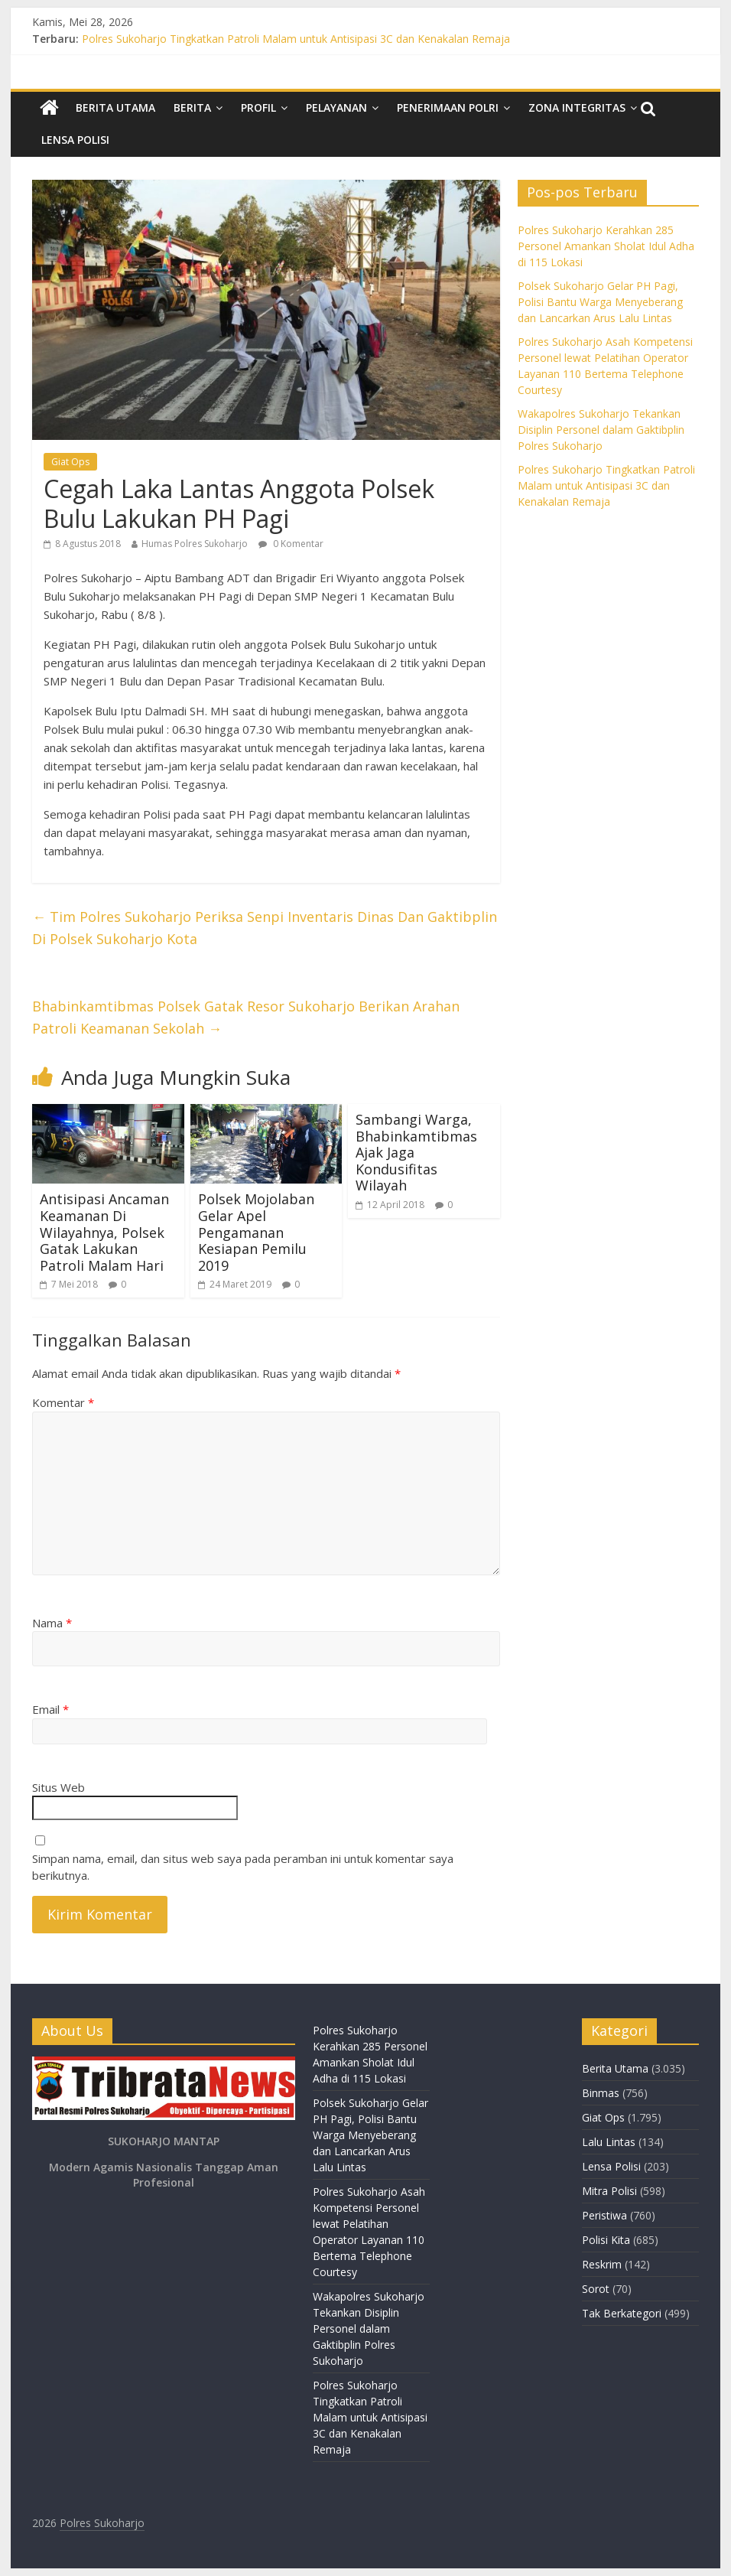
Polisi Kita (606, 2239)
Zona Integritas (576, 107)
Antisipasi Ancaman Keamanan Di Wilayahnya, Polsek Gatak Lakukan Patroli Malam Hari (104, 1232)
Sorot (595, 2288)
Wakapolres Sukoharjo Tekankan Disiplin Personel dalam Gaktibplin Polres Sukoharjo (601, 429)
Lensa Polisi (75, 139)
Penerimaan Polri (448, 107)
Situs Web (58, 1787)
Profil (258, 107)
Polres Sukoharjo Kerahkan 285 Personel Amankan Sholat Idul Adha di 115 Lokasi (606, 246)
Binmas (600, 2093)
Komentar (63, 1402)
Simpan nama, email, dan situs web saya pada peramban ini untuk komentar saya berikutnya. (242, 1867)
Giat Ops (70, 461)
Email (50, 1709)
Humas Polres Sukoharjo (194, 543)
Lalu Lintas (608, 2142)
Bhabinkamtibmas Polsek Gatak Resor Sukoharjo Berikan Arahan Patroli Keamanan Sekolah (246, 1017)
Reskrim (602, 2264)
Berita (192, 107)
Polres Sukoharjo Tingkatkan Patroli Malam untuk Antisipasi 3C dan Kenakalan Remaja (296, 38)
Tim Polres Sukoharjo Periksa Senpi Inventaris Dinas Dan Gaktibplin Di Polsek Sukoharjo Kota (264, 927)
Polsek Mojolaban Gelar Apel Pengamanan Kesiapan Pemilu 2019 (256, 1232)
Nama (52, 1622)
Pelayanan (336, 107)
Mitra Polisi (609, 2191)
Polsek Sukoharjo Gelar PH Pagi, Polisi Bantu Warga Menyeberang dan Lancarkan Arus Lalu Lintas (600, 301)
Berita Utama (115, 107)
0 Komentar (290, 543)
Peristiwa (604, 2215)
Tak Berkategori (621, 2313)
